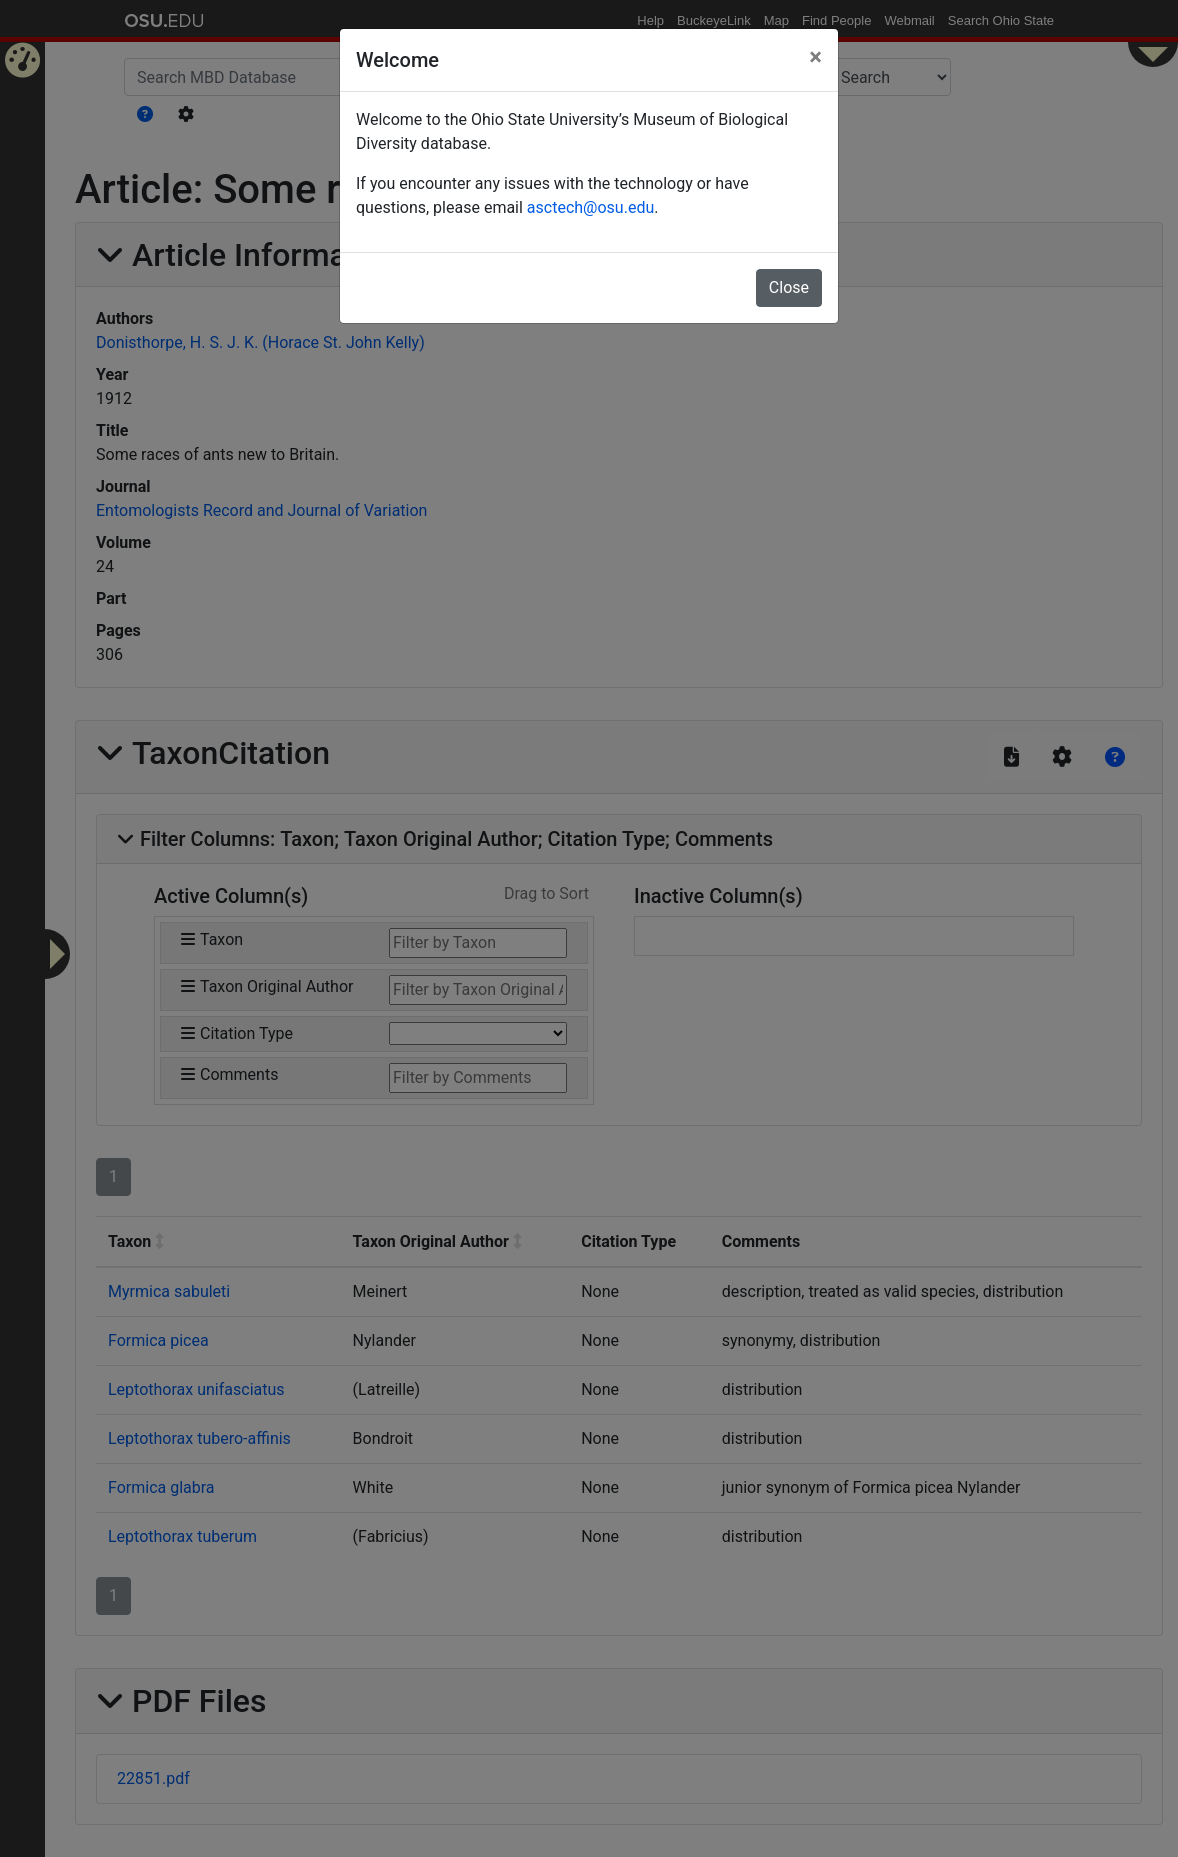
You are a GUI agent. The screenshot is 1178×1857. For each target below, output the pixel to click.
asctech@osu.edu (590, 207)
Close (789, 287)
